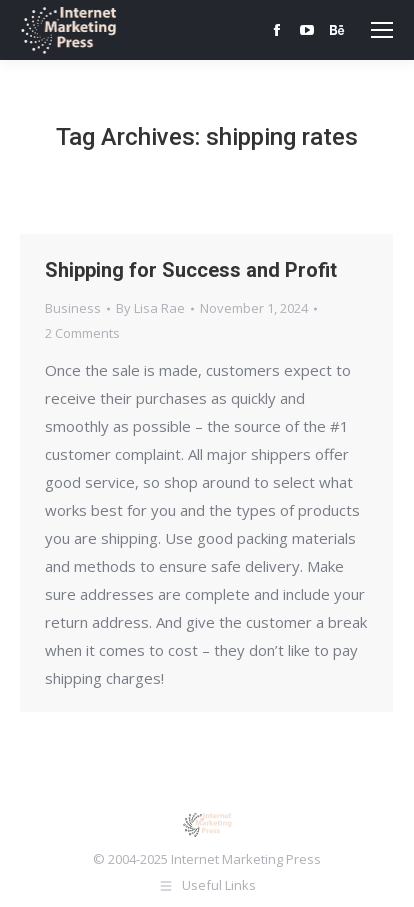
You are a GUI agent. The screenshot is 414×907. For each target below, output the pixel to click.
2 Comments (82, 333)
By (150, 308)
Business (73, 308)
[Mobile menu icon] (382, 30)
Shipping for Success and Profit (191, 270)
